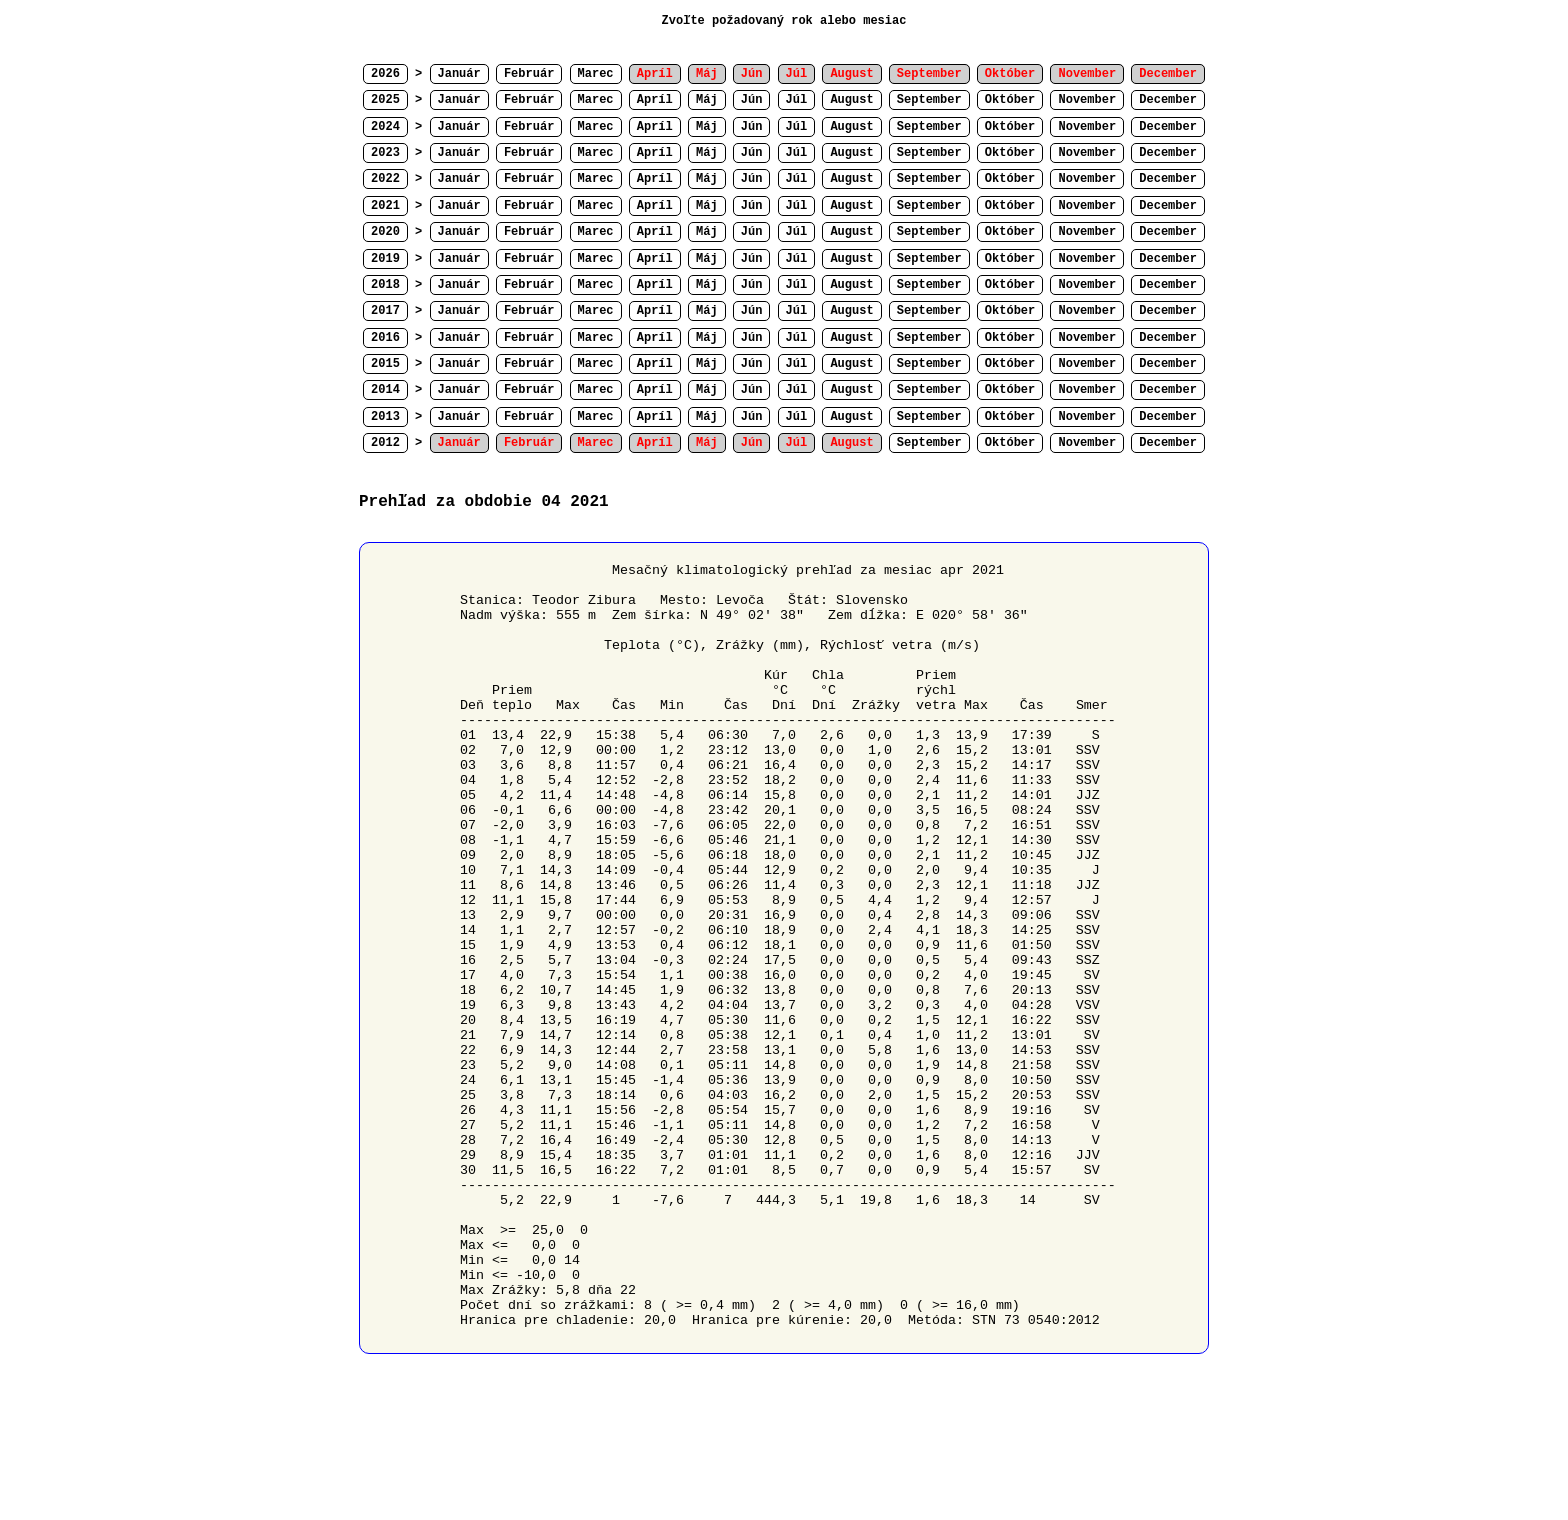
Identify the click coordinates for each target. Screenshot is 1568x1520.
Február (529, 74)
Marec (596, 74)
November (1087, 100)
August (851, 100)
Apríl (655, 100)
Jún (752, 100)
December (1168, 100)
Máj (707, 100)
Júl (797, 100)
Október (1010, 100)
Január (459, 74)
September (929, 100)
